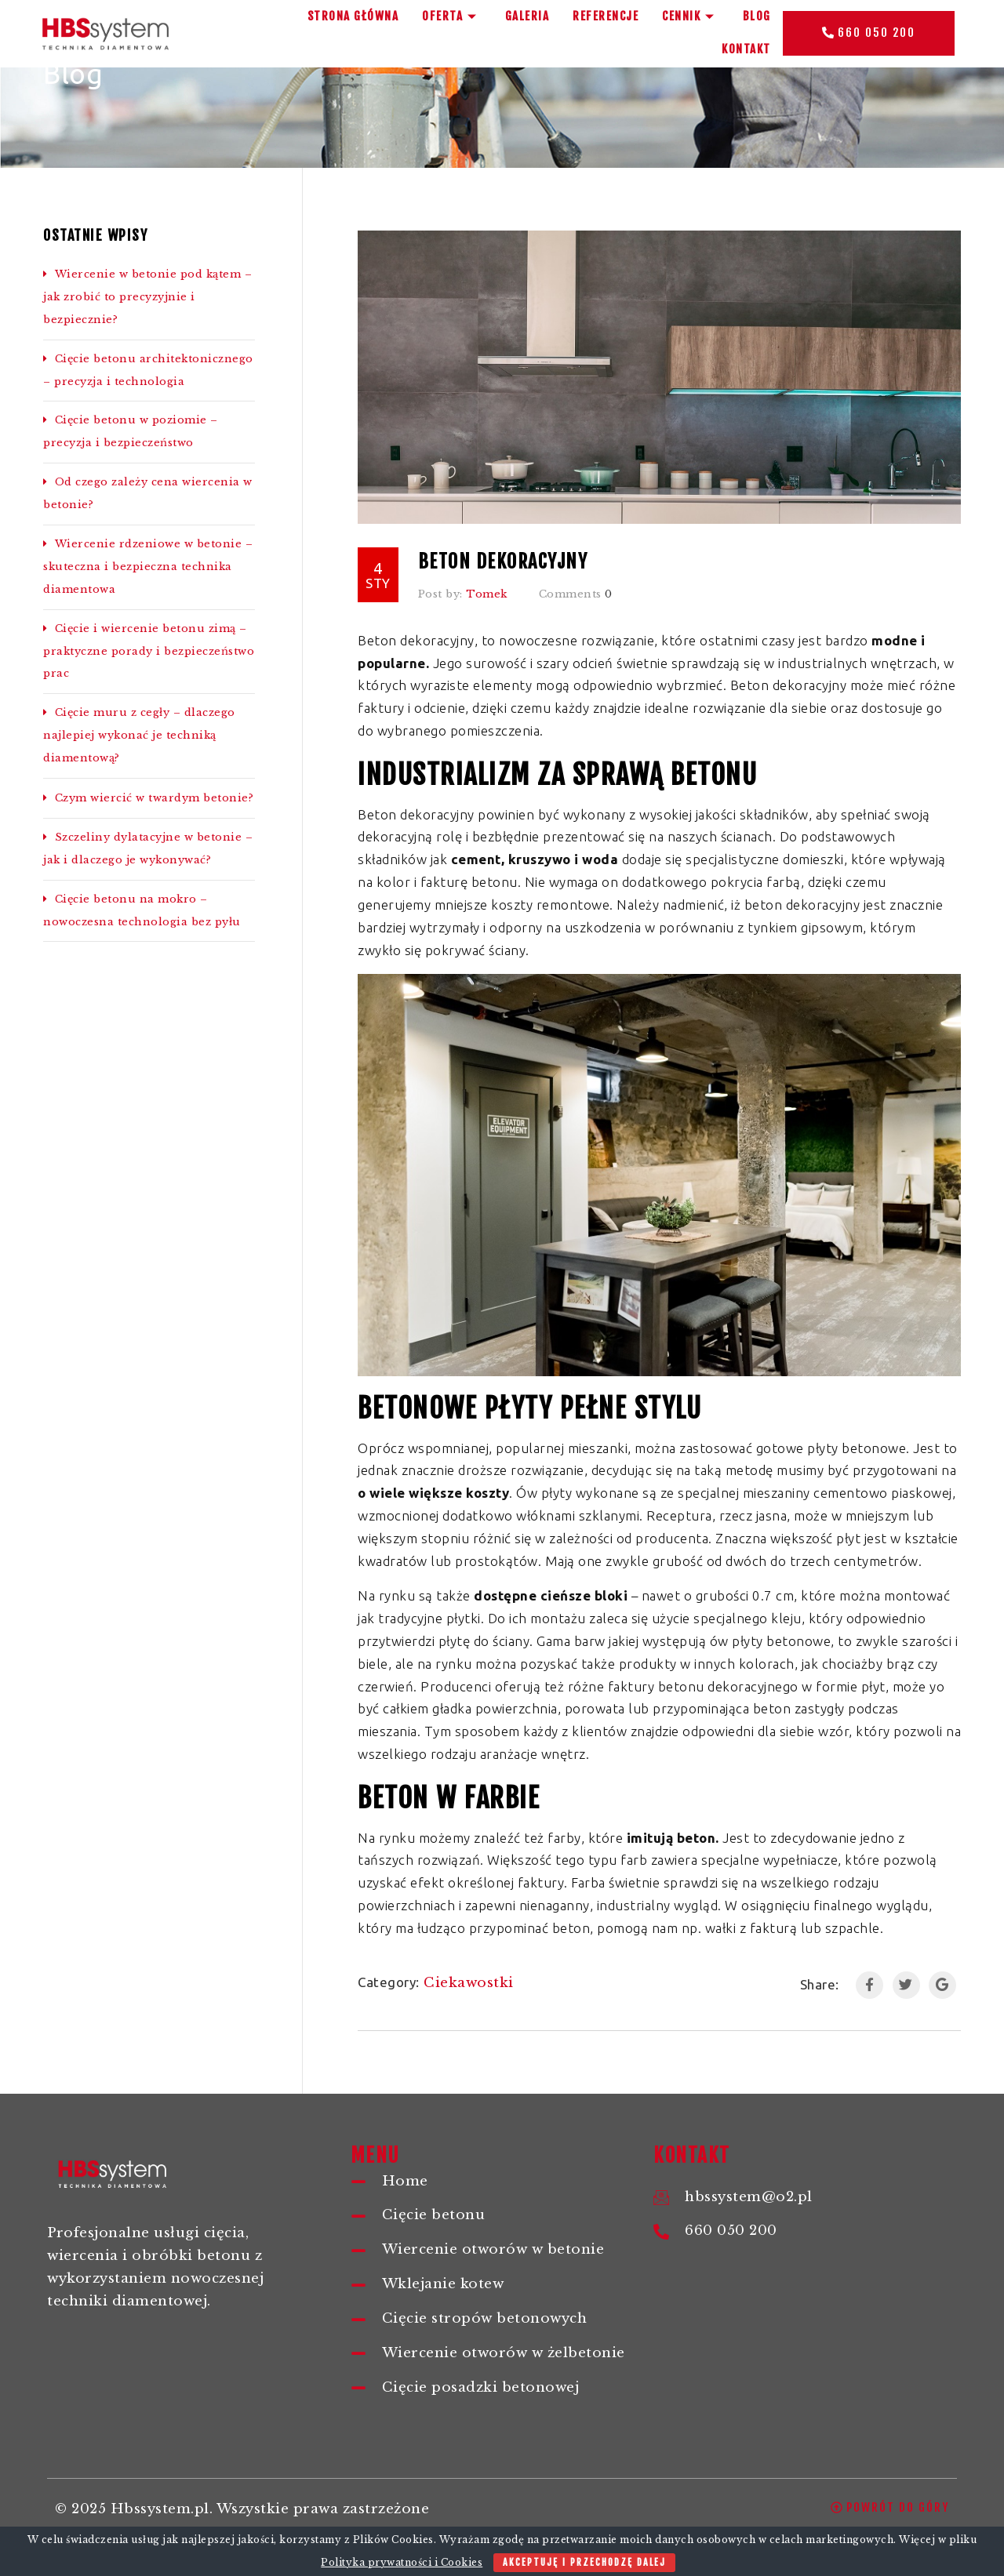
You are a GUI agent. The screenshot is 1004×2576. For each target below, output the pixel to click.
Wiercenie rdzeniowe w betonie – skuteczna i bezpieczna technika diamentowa (148, 566)
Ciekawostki (469, 1983)
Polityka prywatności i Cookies (401, 2562)
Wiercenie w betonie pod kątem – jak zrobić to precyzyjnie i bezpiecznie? (147, 296)
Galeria (527, 16)
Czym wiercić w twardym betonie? (148, 798)
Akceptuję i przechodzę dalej (584, 2562)
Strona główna (353, 16)
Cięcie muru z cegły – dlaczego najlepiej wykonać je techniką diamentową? (139, 735)
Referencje (605, 16)
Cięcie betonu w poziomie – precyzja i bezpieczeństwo (130, 431)
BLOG (757, 16)
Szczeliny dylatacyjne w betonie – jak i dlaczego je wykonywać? (148, 848)
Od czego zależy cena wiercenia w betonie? (148, 493)
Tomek (486, 594)
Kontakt (746, 49)
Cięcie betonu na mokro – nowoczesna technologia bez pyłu (142, 910)
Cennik (690, 16)
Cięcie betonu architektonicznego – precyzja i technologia (148, 370)
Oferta (452, 16)
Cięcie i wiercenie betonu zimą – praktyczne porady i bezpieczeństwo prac (148, 651)
